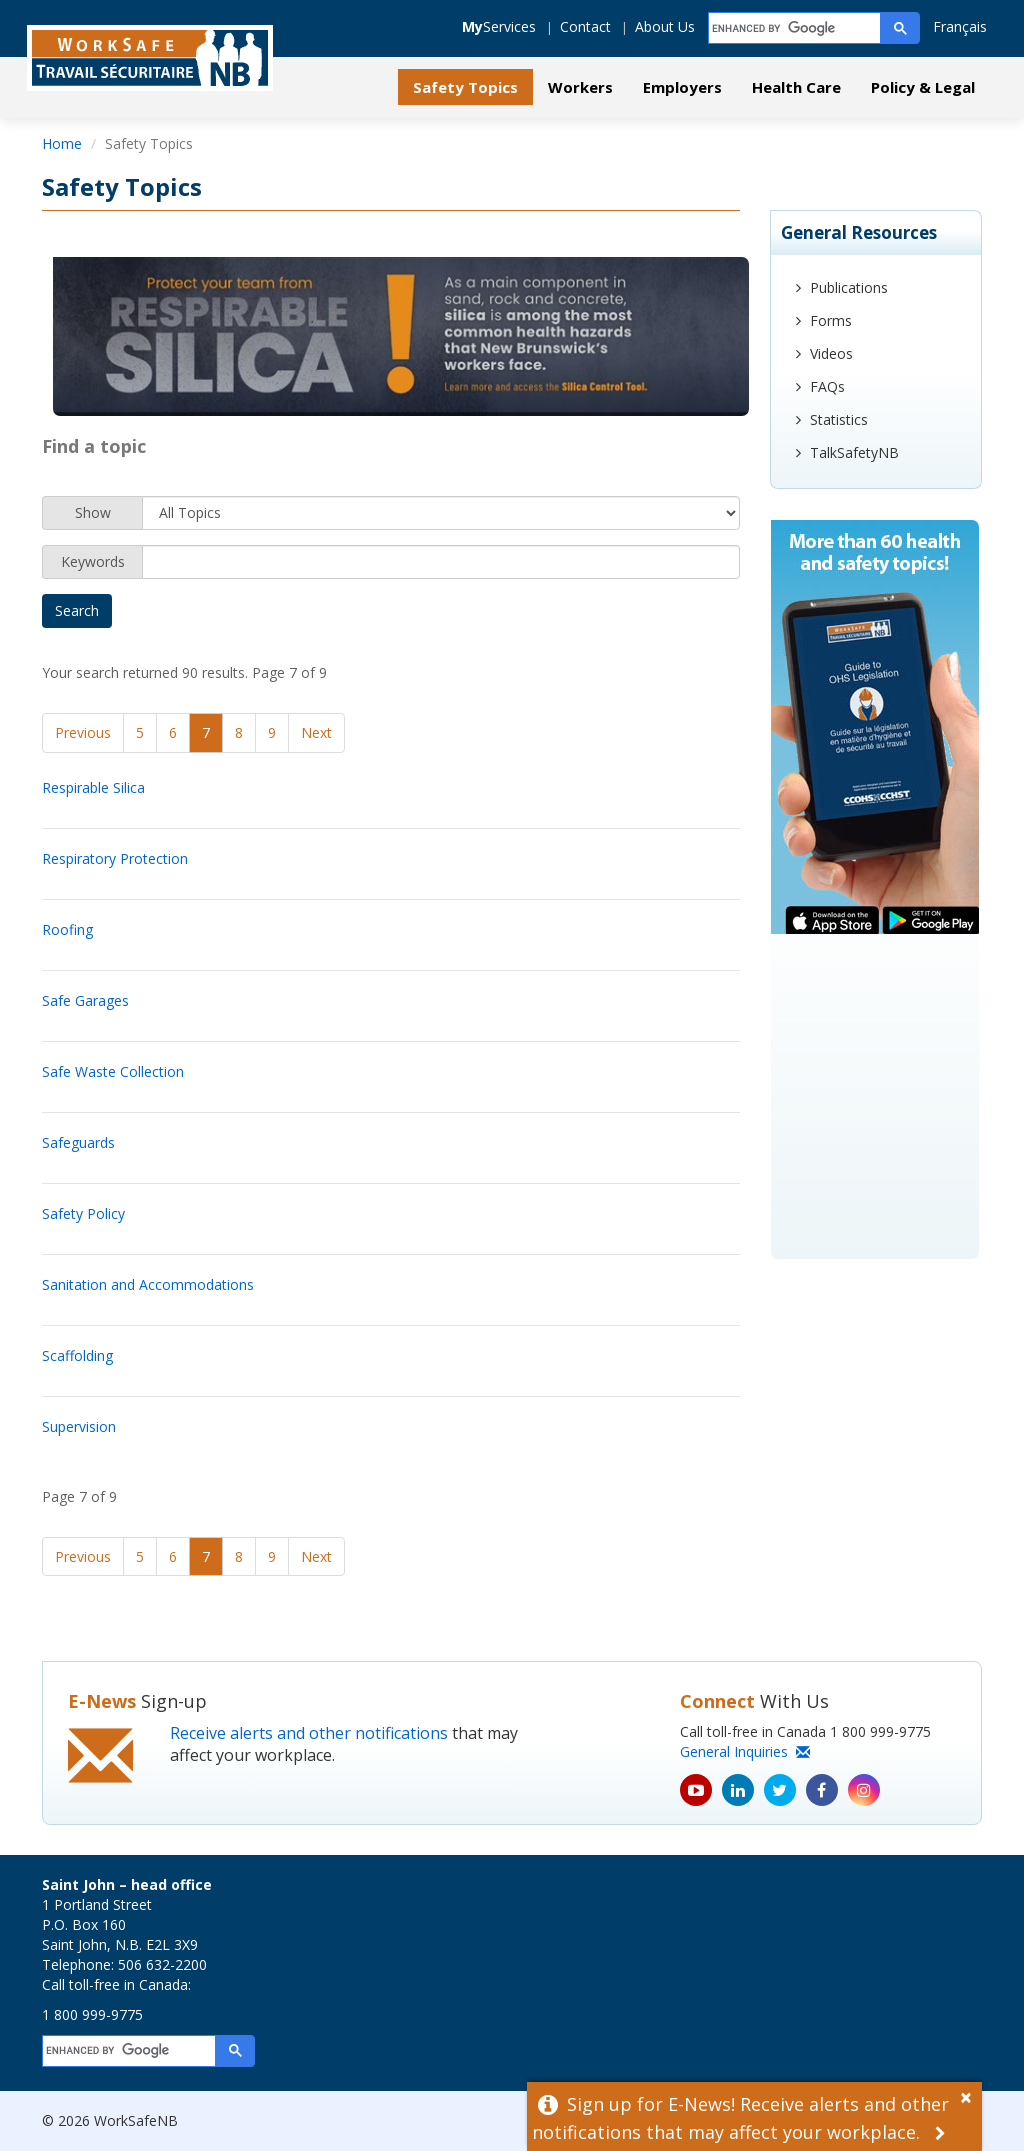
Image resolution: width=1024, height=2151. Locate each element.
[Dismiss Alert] (971, 2095)
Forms (831, 320)
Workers (580, 87)
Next (316, 732)
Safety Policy (83, 1213)
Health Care (796, 87)
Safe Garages (85, 1000)
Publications (849, 287)
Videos (831, 353)
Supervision (79, 1426)
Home (62, 143)
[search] (795, 28)
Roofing (67, 929)
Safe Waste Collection (113, 1071)
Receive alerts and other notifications (309, 1733)
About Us (665, 26)
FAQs (827, 386)
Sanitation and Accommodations (148, 1284)
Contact (585, 26)
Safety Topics (465, 87)
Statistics (839, 419)
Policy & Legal (923, 87)
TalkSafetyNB (854, 452)
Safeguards (78, 1142)
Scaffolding (77, 1355)
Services (499, 26)
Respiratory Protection (115, 858)
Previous (83, 732)
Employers (682, 87)
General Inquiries (745, 1751)
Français (960, 26)
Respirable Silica (93, 787)
